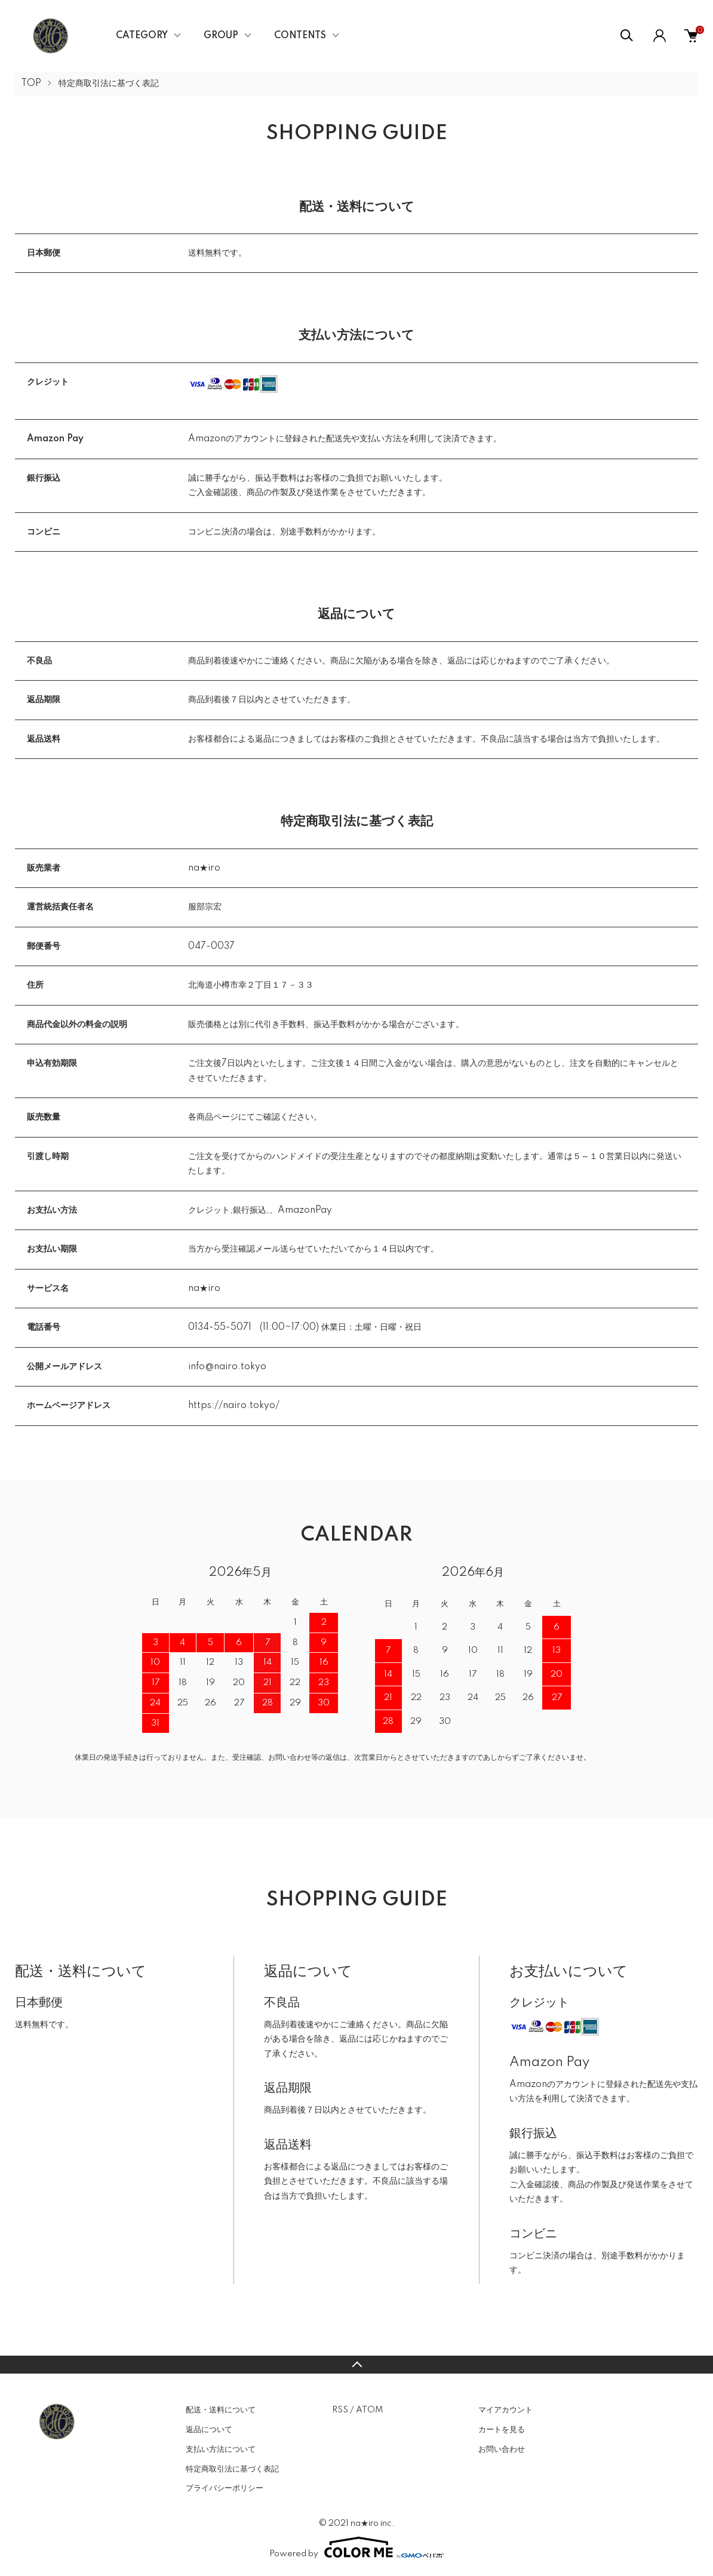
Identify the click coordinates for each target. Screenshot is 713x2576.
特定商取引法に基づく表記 (232, 2469)
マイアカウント (505, 2410)
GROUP (221, 36)
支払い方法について (221, 2449)
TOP (31, 83)
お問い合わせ (501, 2449)
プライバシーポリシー (224, 2488)
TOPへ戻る (356, 2365)
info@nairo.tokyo (227, 1367)
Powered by (356, 2547)
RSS (340, 2410)
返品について (209, 2430)
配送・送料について (221, 2410)
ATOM (369, 2410)
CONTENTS (300, 36)
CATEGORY (142, 36)
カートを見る (501, 2430)
